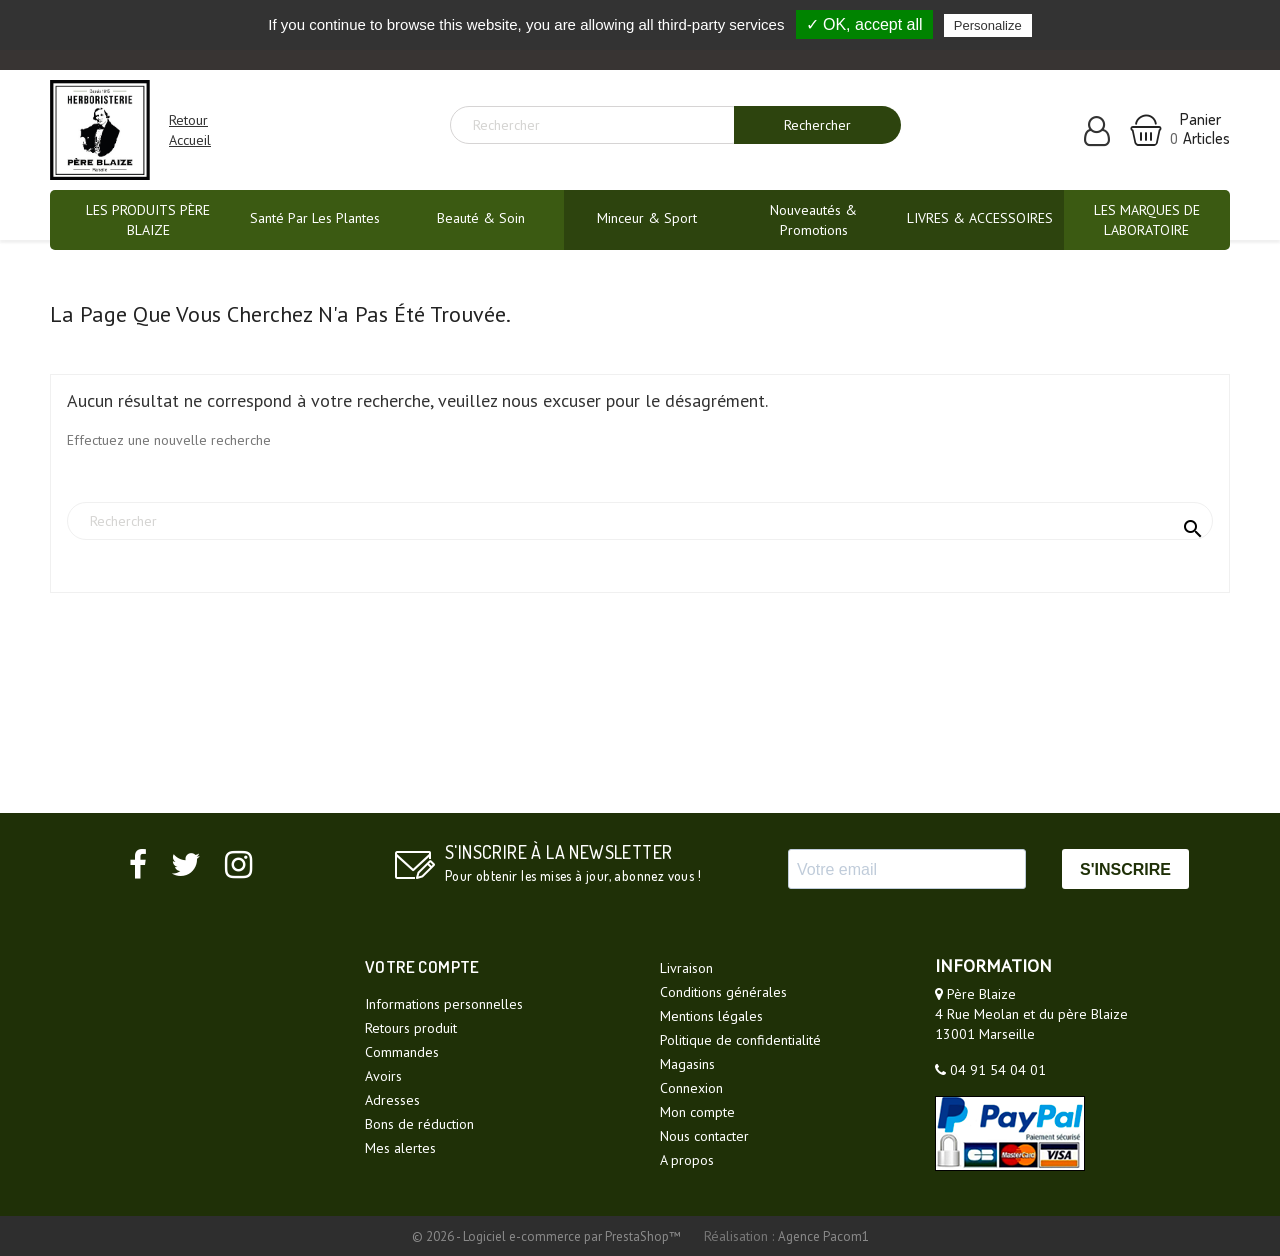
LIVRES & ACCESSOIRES (980, 218)
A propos (687, 1160)
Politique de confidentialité (740, 1040)
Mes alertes (400, 1148)
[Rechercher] (600, 125)
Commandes (402, 1052)
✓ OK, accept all (864, 24)
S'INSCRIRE (1125, 869)
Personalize (988, 25)
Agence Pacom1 (823, 1236)
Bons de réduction (419, 1124)
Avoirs (383, 1076)
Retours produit (411, 1028)
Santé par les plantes (315, 218)
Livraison (686, 968)
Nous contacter (704, 1136)
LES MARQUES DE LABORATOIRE (1147, 220)
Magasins (687, 1064)
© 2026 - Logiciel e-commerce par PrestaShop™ (548, 1236)
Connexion (691, 1088)
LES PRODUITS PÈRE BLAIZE (148, 220)
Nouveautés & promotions (813, 220)
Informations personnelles (444, 1004)
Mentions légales (711, 1016)
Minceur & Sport (647, 218)
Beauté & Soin (481, 218)
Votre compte (422, 966)
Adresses (392, 1100)
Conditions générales (723, 992)
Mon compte (697, 1112)
